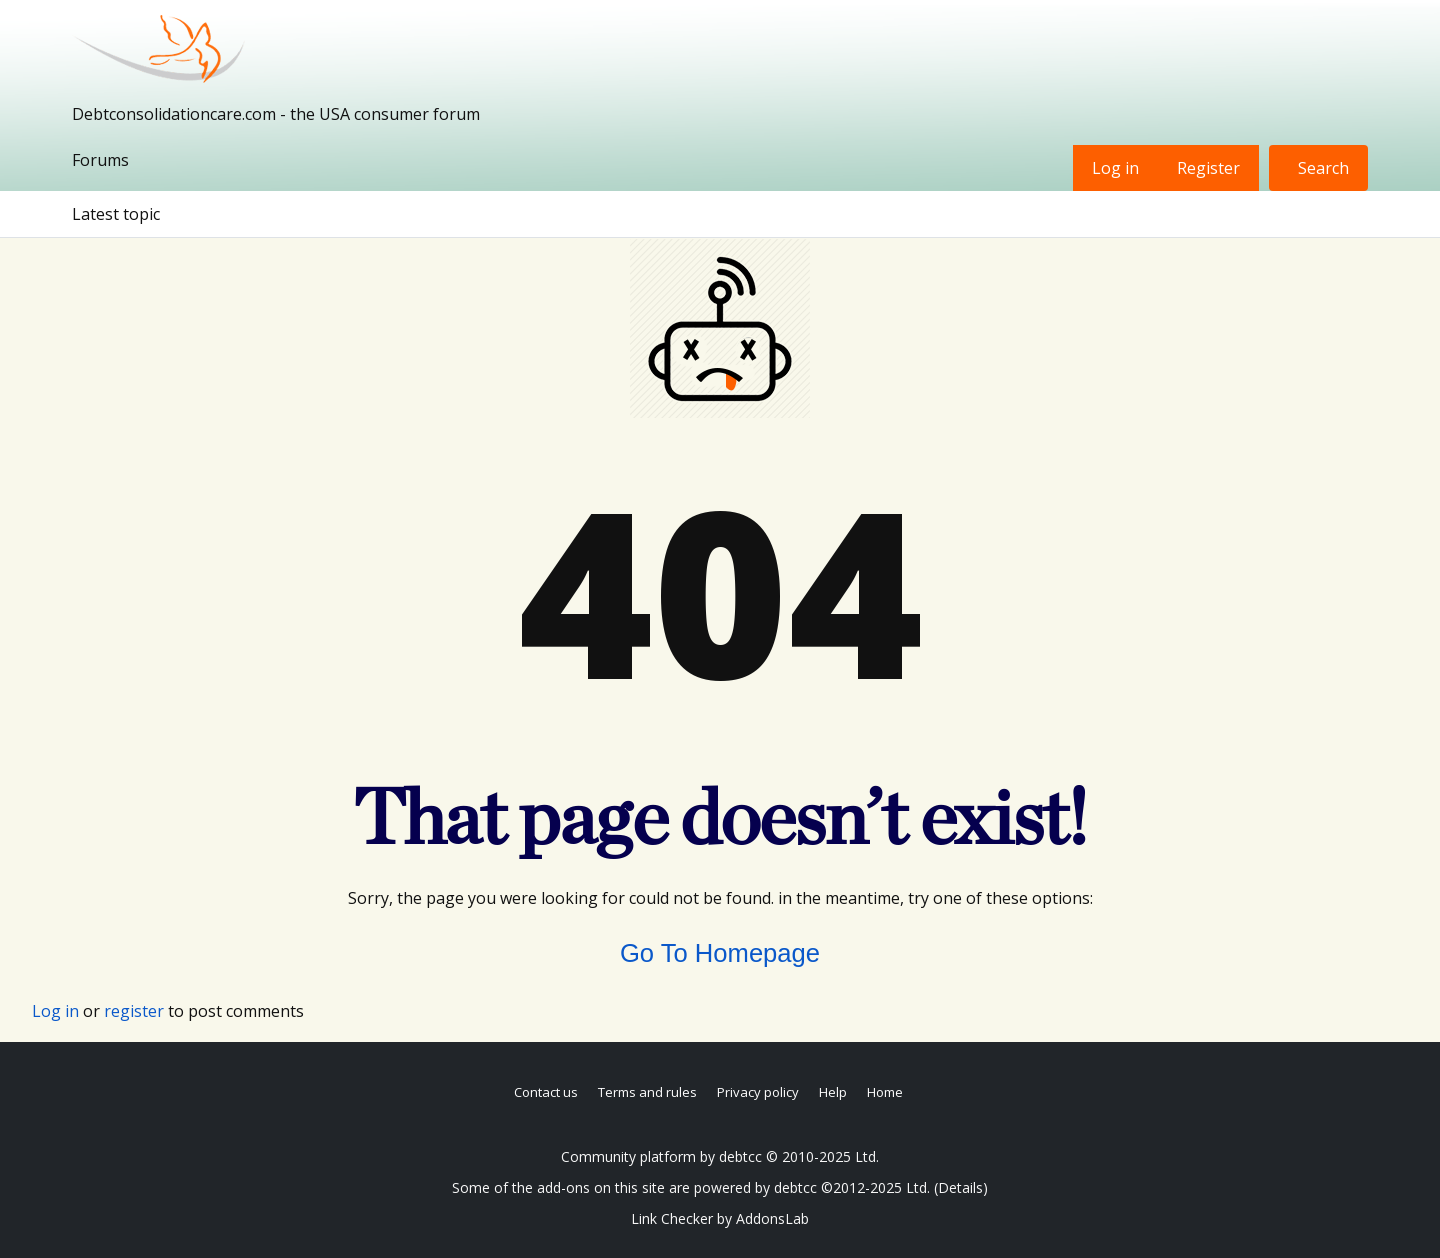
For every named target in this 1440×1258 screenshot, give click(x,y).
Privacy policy (758, 1092)
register (134, 1011)
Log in (1115, 168)
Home (885, 1092)
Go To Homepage (720, 953)
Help (833, 1092)
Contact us (546, 1092)
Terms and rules (647, 1092)
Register (1208, 168)
